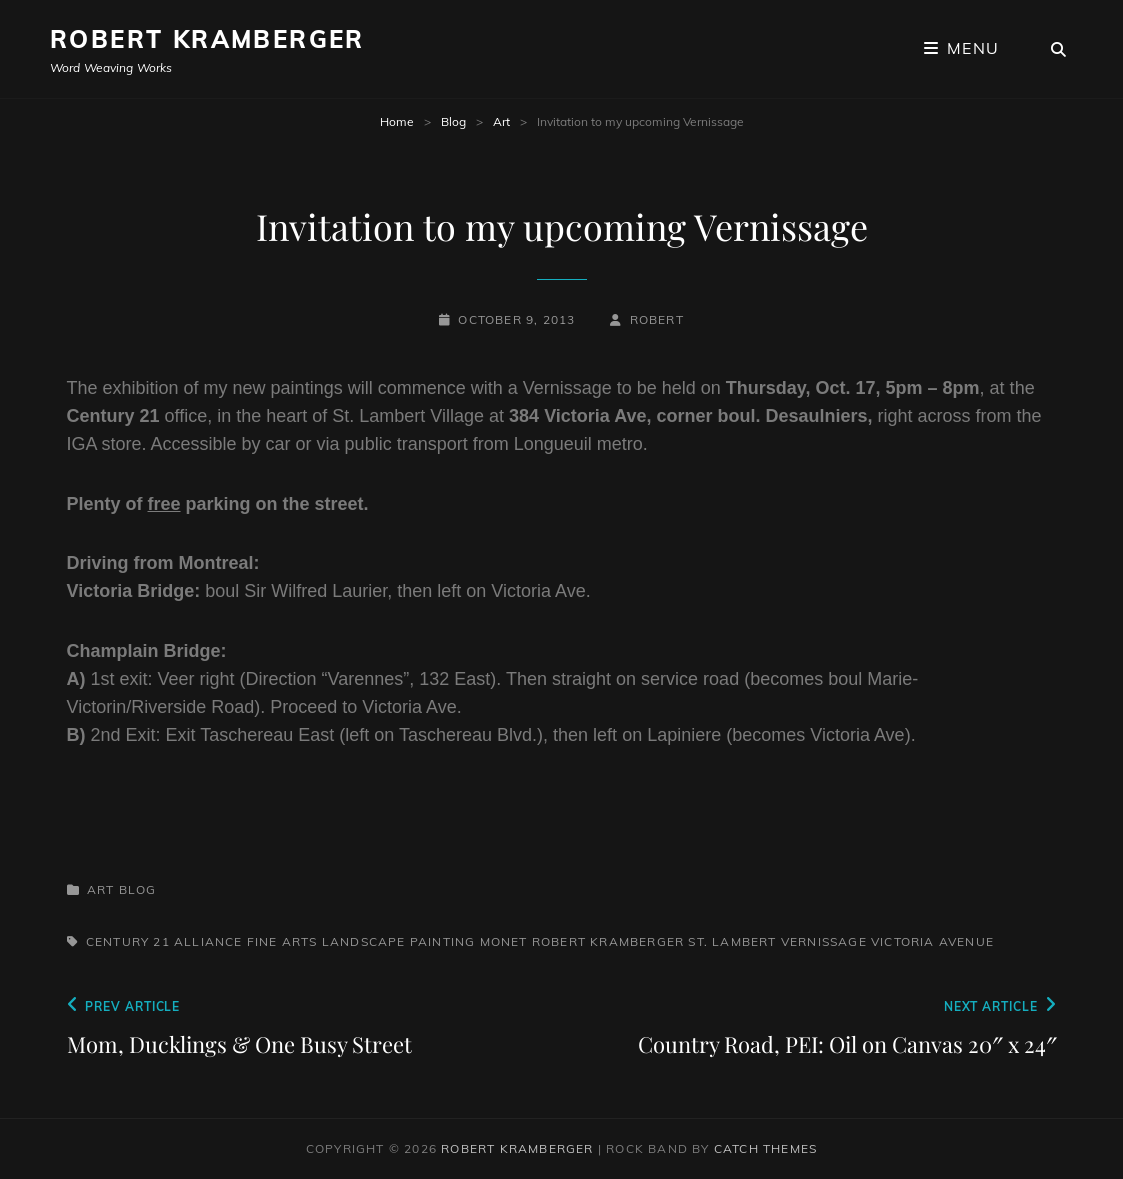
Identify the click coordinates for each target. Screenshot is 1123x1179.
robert (657, 319)
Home (397, 121)
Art (501, 121)
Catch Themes (765, 1148)
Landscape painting (399, 941)
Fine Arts (282, 941)
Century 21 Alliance (164, 941)
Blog (453, 121)
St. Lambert (732, 941)
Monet (504, 941)
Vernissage (824, 941)
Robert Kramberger (207, 39)
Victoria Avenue (932, 941)
